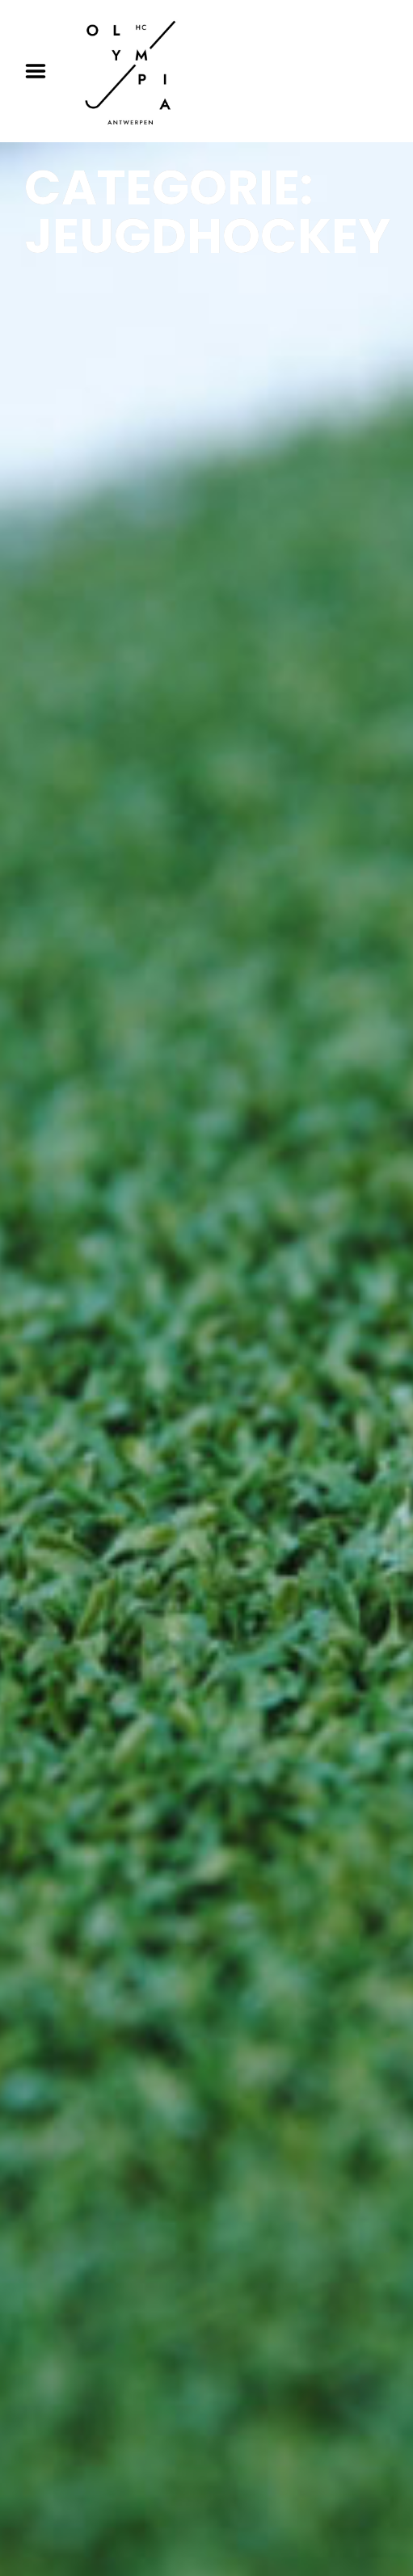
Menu (41, 71)
